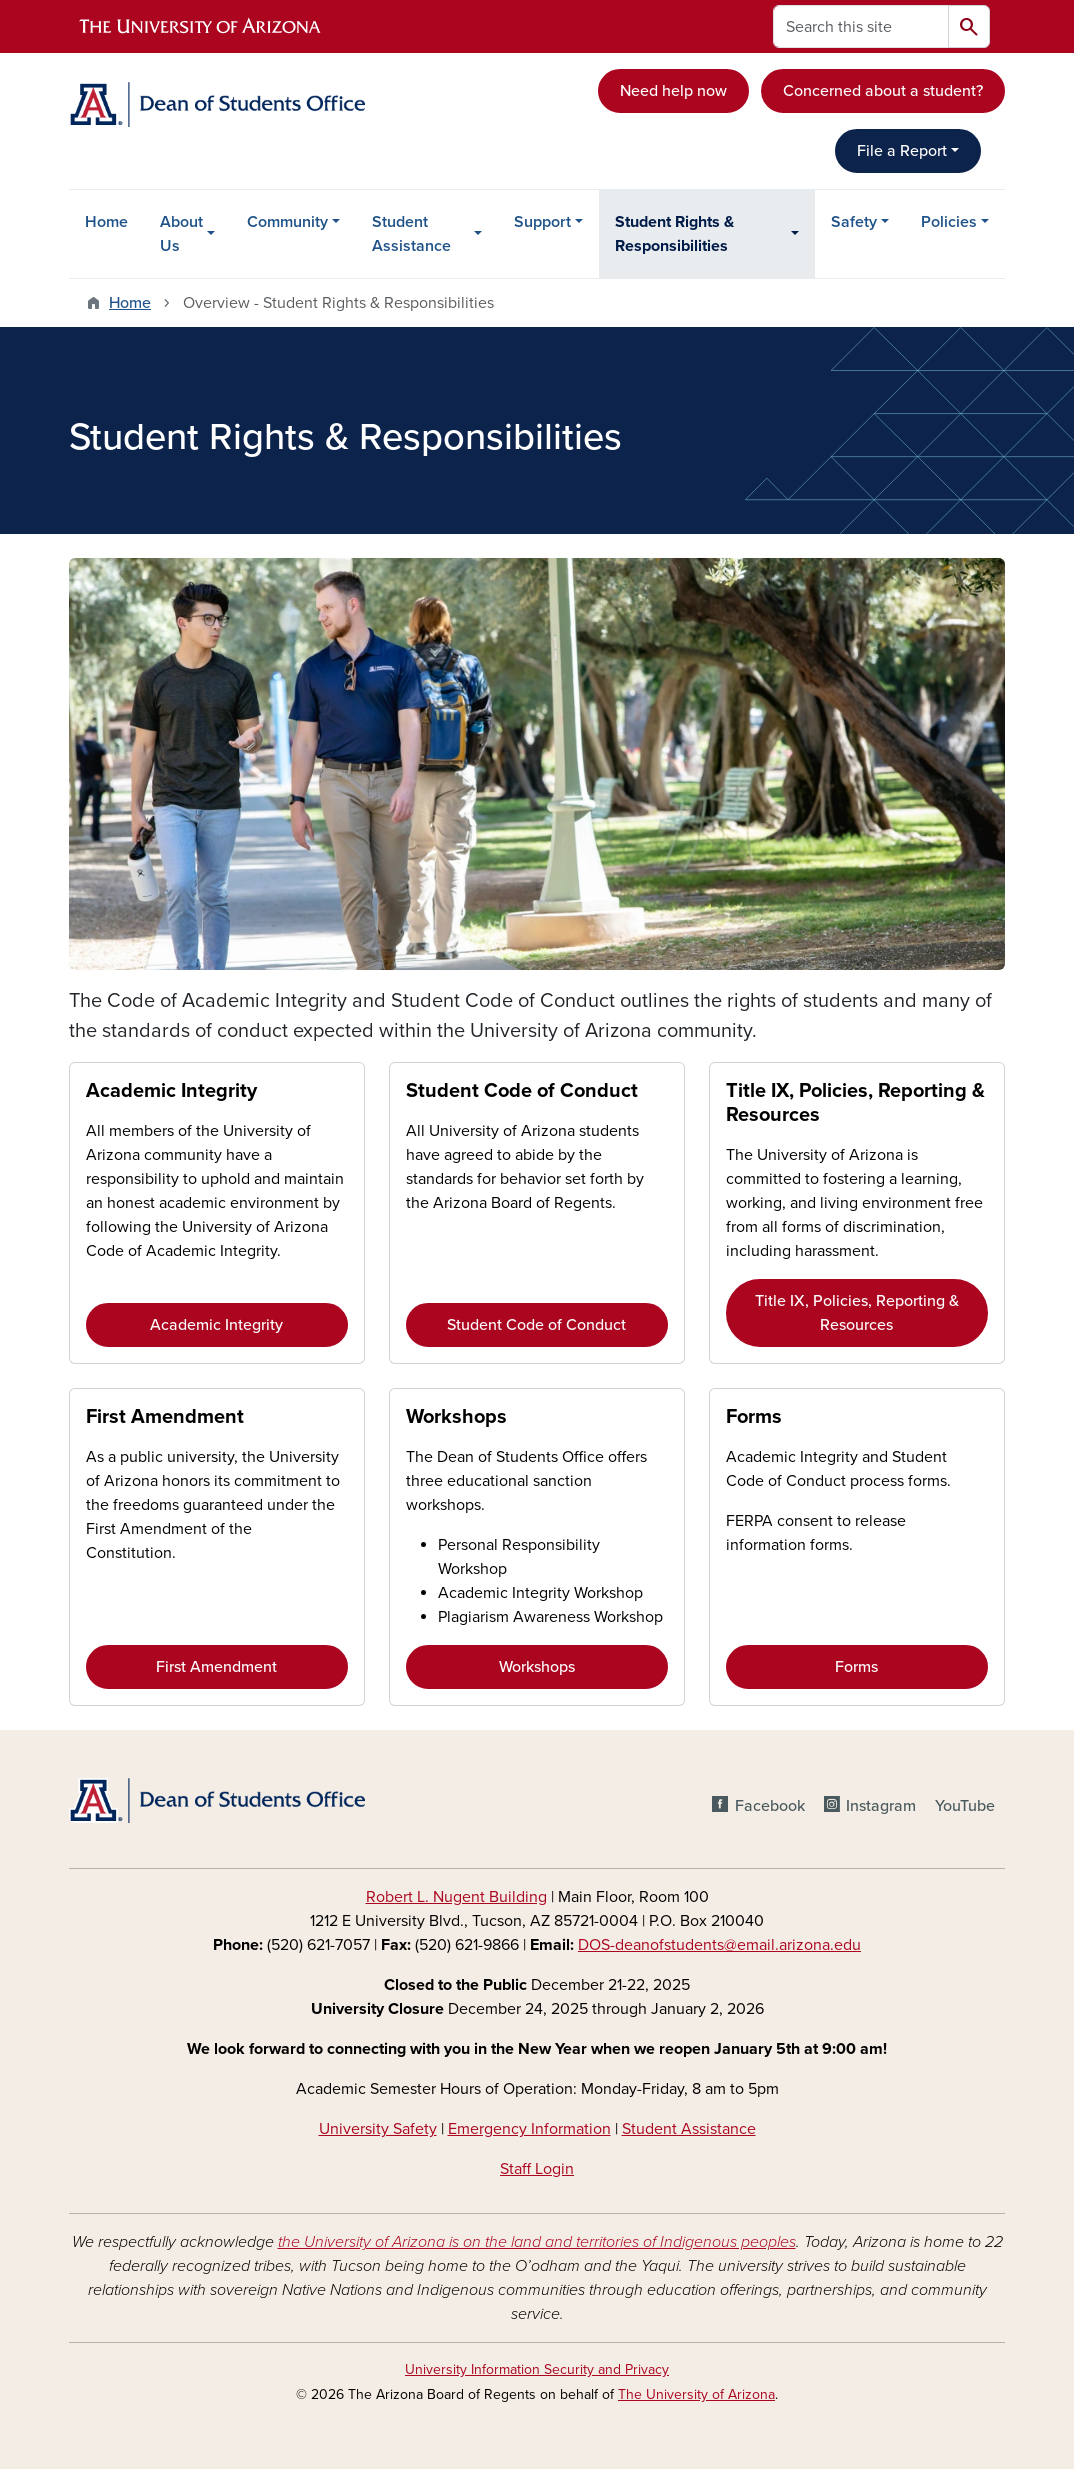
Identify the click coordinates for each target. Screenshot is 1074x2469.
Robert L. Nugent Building (456, 1897)
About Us (181, 234)
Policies (949, 222)
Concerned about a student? (883, 91)
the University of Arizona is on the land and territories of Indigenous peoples (537, 2242)
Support (542, 222)
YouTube (965, 1806)
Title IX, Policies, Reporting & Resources (857, 1313)
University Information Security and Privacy (537, 2369)
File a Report (902, 151)
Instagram (881, 1806)
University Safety (378, 2129)
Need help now (673, 91)
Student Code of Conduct (522, 1091)
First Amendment (165, 1417)
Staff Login (537, 2169)
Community (287, 222)
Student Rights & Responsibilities (674, 234)
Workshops (456, 1417)
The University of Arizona (696, 2394)
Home (106, 222)
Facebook (770, 1806)
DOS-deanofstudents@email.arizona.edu (719, 1945)
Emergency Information (529, 2129)
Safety (854, 222)
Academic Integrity (171, 1091)
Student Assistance (411, 234)
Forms (754, 1417)
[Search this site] (861, 26)
